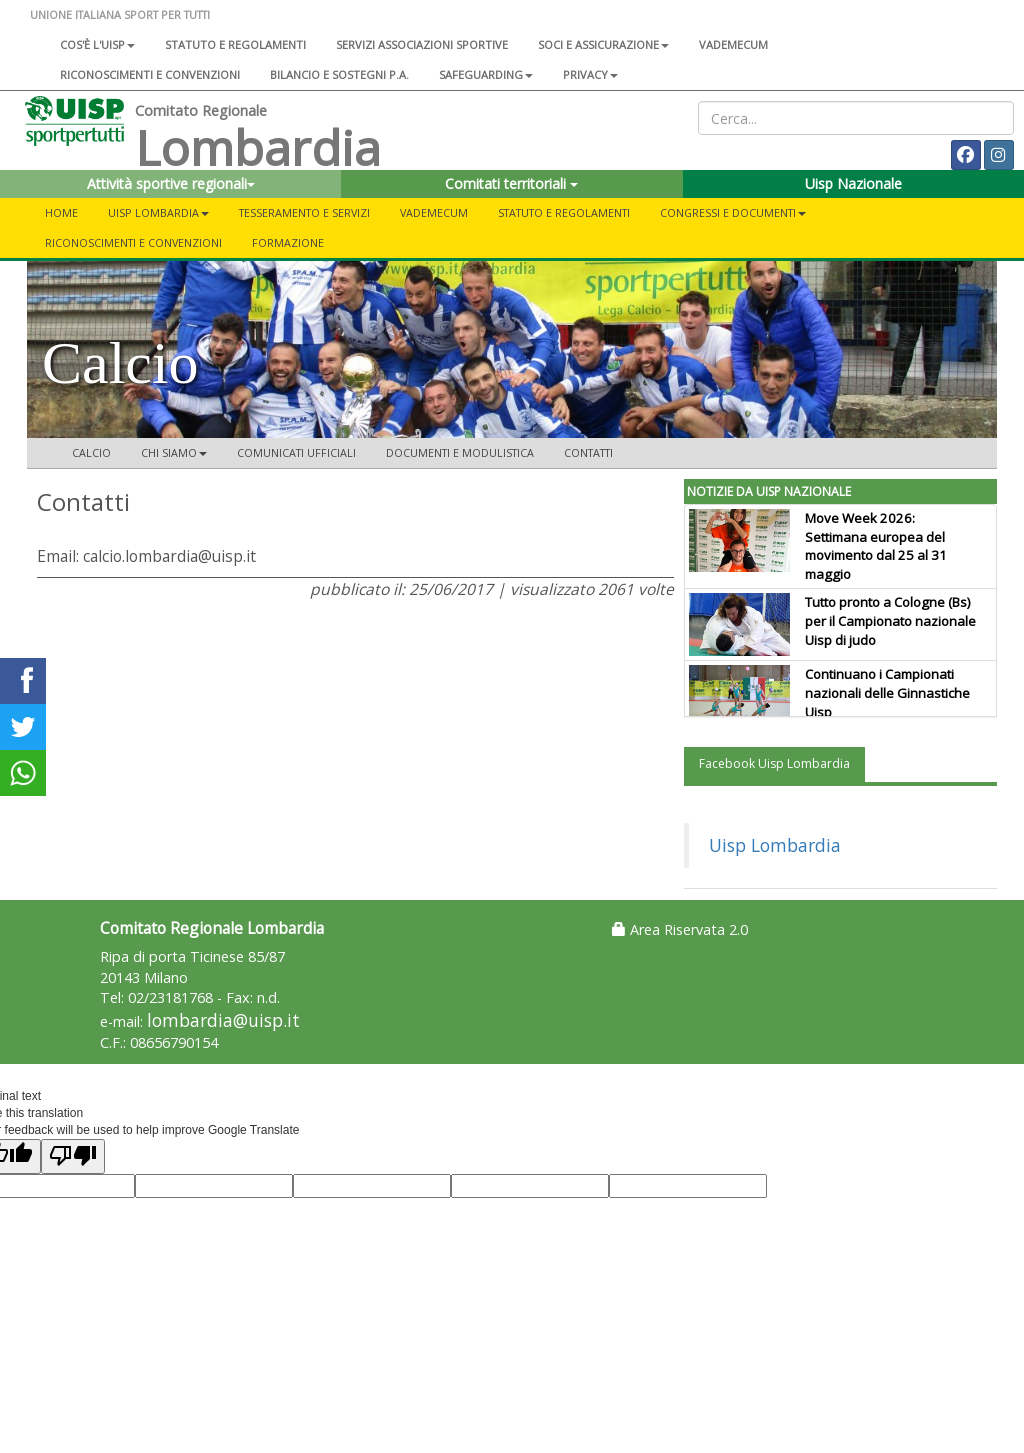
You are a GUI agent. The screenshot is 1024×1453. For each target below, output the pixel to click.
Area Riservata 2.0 (680, 929)
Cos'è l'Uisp (97, 44)
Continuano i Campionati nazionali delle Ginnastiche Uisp (887, 693)
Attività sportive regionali (171, 183)
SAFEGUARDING (486, 74)
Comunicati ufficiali (296, 452)
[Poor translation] (73, 1156)
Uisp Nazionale (853, 183)
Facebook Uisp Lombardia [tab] (774, 763)
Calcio (91, 452)
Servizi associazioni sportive (422, 44)
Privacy (590, 74)
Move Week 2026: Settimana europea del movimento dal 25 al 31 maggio (876, 546)
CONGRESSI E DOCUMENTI (733, 212)
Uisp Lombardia (775, 845)
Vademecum (733, 44)
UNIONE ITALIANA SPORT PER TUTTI (120, 14)
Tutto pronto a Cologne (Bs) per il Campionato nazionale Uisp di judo (890, 621)
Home (61, 212)
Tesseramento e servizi (304, 212)
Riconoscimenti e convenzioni (150, 74)
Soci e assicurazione (603, 44)
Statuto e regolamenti (235, 44)
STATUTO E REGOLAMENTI (564, 212)
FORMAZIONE (288, 242)
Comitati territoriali (511, 183)
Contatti (588, 452)
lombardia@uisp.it (223, 1020)
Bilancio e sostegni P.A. (339, 74)
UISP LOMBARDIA (158, 212)
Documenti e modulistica (460, 452)
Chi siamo (174, 452)
